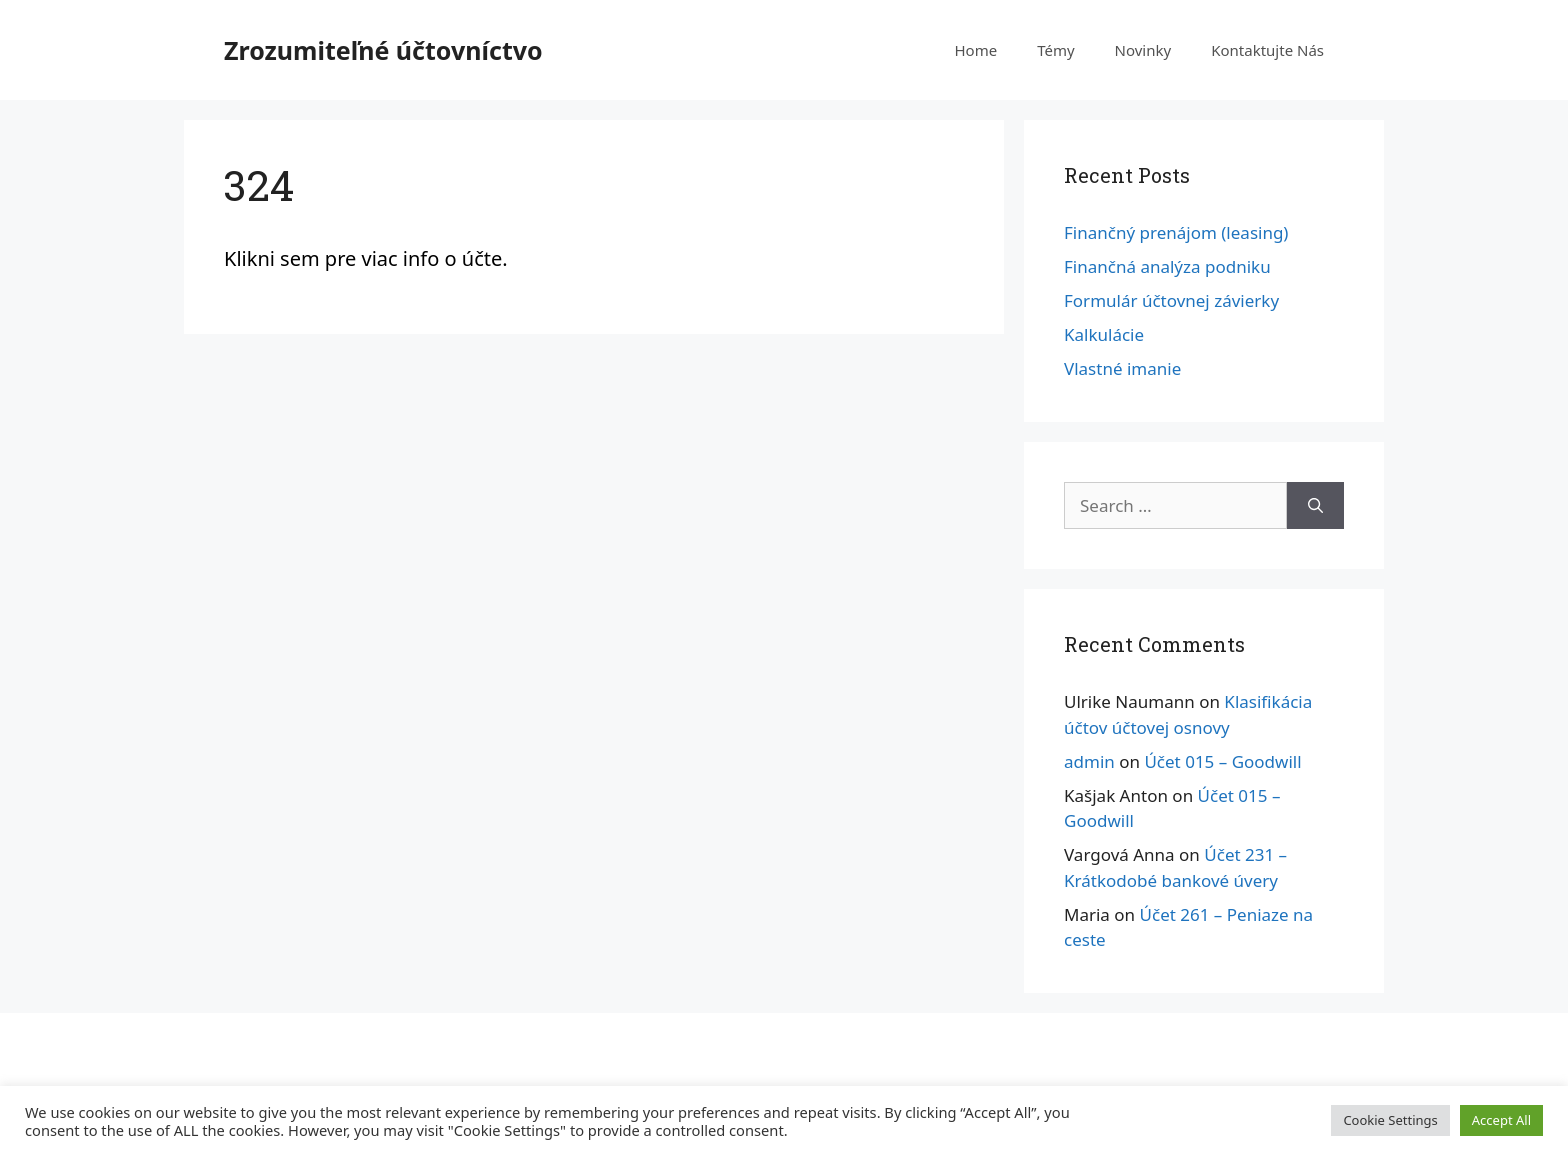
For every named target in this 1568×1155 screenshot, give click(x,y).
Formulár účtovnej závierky (1171, 300)
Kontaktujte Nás (1267, 50)
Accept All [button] (1501, 1120)
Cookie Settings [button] (1390, 1120)
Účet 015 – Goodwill (1222, 761)
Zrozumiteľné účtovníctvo (383, 50)
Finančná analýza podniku (1167, 266)
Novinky (1143, 50)
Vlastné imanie (1122, 368)
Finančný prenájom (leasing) (1176, 232)
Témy (1055, 50)
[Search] (1315, 506)
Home (975, 50)
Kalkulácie (1104, 334)
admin (1089, 761)
